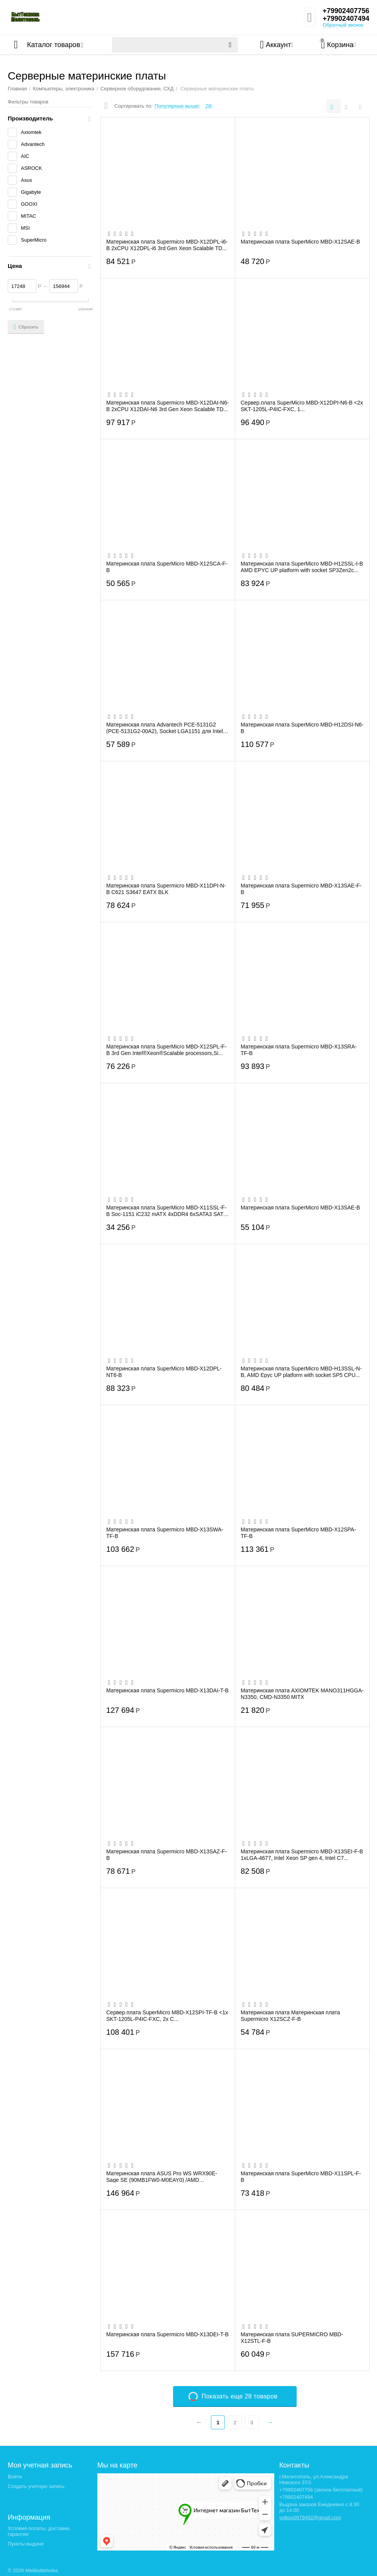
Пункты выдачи (26, 2544)
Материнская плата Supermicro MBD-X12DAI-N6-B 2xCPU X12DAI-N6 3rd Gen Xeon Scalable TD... (167, 406)
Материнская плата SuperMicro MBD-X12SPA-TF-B (298, 1532)
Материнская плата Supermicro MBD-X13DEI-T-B (167, 2334)
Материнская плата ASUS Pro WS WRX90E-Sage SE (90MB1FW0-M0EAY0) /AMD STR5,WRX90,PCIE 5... (161, 2176)
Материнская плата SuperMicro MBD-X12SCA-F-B (167, 567)
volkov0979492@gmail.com (310, 2517)
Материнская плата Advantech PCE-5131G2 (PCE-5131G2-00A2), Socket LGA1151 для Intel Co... (164, 727)
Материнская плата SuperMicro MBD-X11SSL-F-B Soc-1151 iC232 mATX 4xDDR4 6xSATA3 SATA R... (166, 1210)
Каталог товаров (53, 45)
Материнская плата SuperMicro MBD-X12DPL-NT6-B (164, 1371)
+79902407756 (346, 11)
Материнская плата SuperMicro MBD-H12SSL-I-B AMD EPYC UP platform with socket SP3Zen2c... (302, 567)
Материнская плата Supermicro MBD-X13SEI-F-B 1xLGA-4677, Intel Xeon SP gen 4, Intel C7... (302, 1854)
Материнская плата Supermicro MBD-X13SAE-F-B (301, 888)
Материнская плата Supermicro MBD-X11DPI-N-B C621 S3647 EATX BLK (166, 888)
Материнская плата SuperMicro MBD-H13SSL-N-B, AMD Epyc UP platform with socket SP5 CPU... (301, 1371)
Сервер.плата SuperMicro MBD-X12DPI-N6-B (302, 406)
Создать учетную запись (36, 2486)
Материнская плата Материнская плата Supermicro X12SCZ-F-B (290, 2015)
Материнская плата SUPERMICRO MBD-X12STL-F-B (292, 2337)
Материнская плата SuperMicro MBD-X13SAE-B (300, 1207)
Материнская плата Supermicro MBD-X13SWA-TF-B (164, 1532)
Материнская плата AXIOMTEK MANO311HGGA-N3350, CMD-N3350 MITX (302, 1693)
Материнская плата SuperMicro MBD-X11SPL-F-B (301, 2176)
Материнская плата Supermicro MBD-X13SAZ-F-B (166, 1854)
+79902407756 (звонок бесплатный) (321, 2490)
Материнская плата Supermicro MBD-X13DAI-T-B (167, 1690)
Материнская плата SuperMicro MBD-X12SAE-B (300, 242)
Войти (15, 2476)
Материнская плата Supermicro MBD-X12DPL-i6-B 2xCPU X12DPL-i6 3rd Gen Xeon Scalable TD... (167, 245)
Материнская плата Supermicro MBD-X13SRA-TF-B (299, 1049)
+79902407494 (346, 18)
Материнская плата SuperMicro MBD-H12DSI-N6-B (302, 727)
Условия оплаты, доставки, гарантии (39, 2531)
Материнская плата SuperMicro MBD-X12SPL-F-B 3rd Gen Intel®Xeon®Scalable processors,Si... (166, 1049)
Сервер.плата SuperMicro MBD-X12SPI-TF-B (167, 2015)
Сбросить (26, 327)
